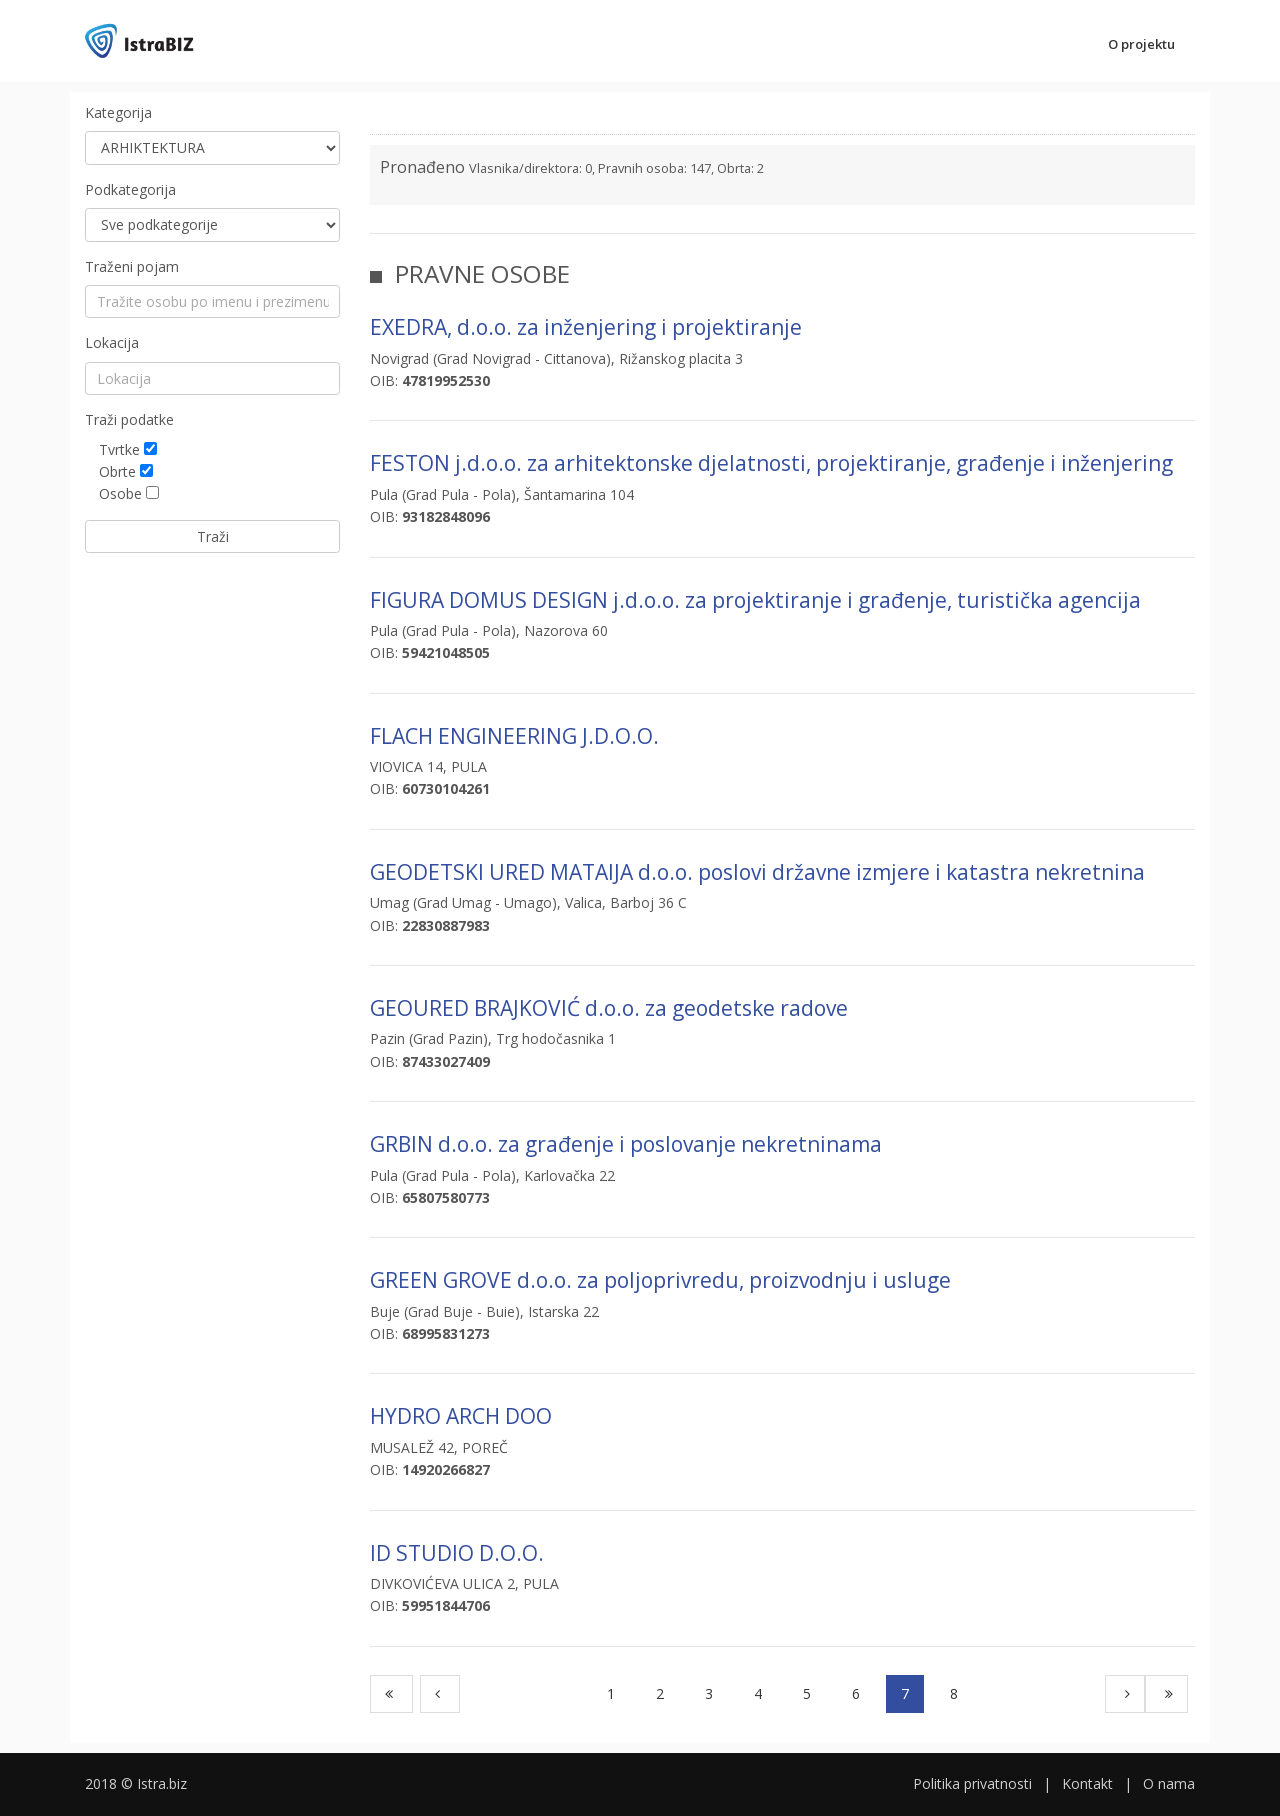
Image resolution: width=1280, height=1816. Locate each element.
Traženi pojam (132, 266)
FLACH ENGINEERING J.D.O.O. (514, 736)
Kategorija (118, 112)
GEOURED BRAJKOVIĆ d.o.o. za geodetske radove (609, 1008)
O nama (1169, 1783)
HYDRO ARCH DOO (461, 1416)
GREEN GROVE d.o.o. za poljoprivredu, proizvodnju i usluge (660, 1280)
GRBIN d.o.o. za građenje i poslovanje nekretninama (626, 1144)
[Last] (1166, 1694)
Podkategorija (130, 189)
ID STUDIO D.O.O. (457, 1553)
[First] (391, 1694)
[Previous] (440, 1694)
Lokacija (112, 342)
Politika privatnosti (972, 1783)
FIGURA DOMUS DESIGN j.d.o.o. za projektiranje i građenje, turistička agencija (755, 600)
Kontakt (1087, 1783)
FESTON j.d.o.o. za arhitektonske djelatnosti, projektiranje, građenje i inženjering (771, 463)
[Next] (1125, 1694)
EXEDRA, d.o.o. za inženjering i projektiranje (586, 327)
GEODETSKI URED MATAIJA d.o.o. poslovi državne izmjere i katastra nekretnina (757, 872)
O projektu (1141, 44)
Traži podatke (129, 419)
